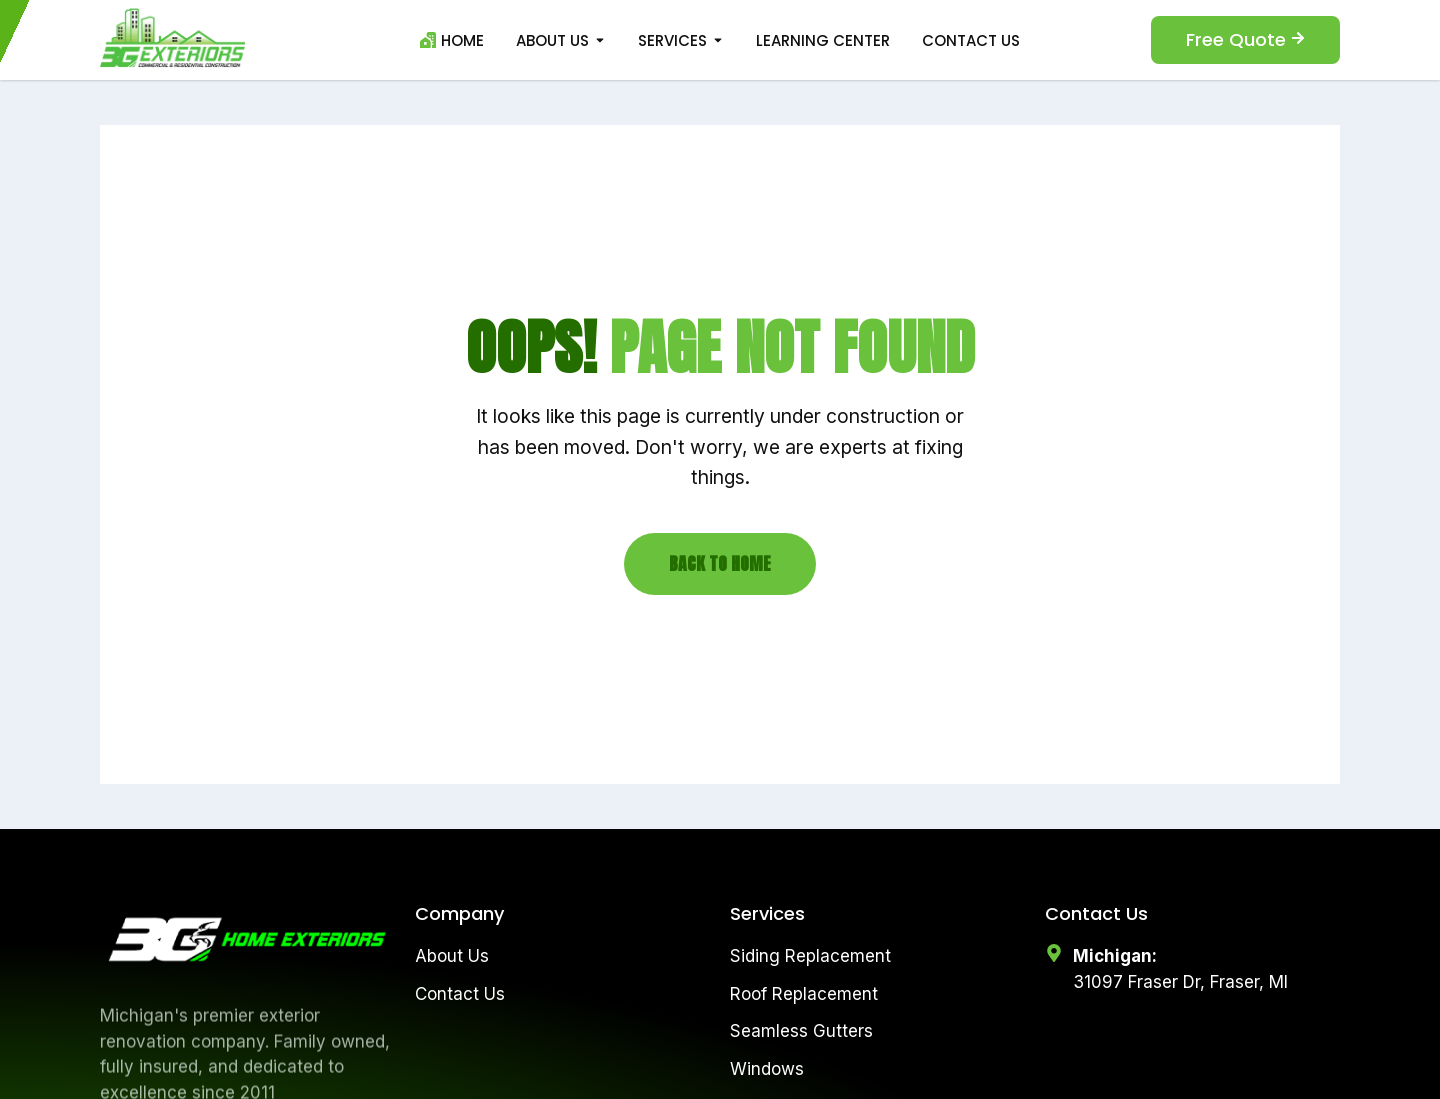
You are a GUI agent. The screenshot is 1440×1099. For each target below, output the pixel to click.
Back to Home (720, 563)
